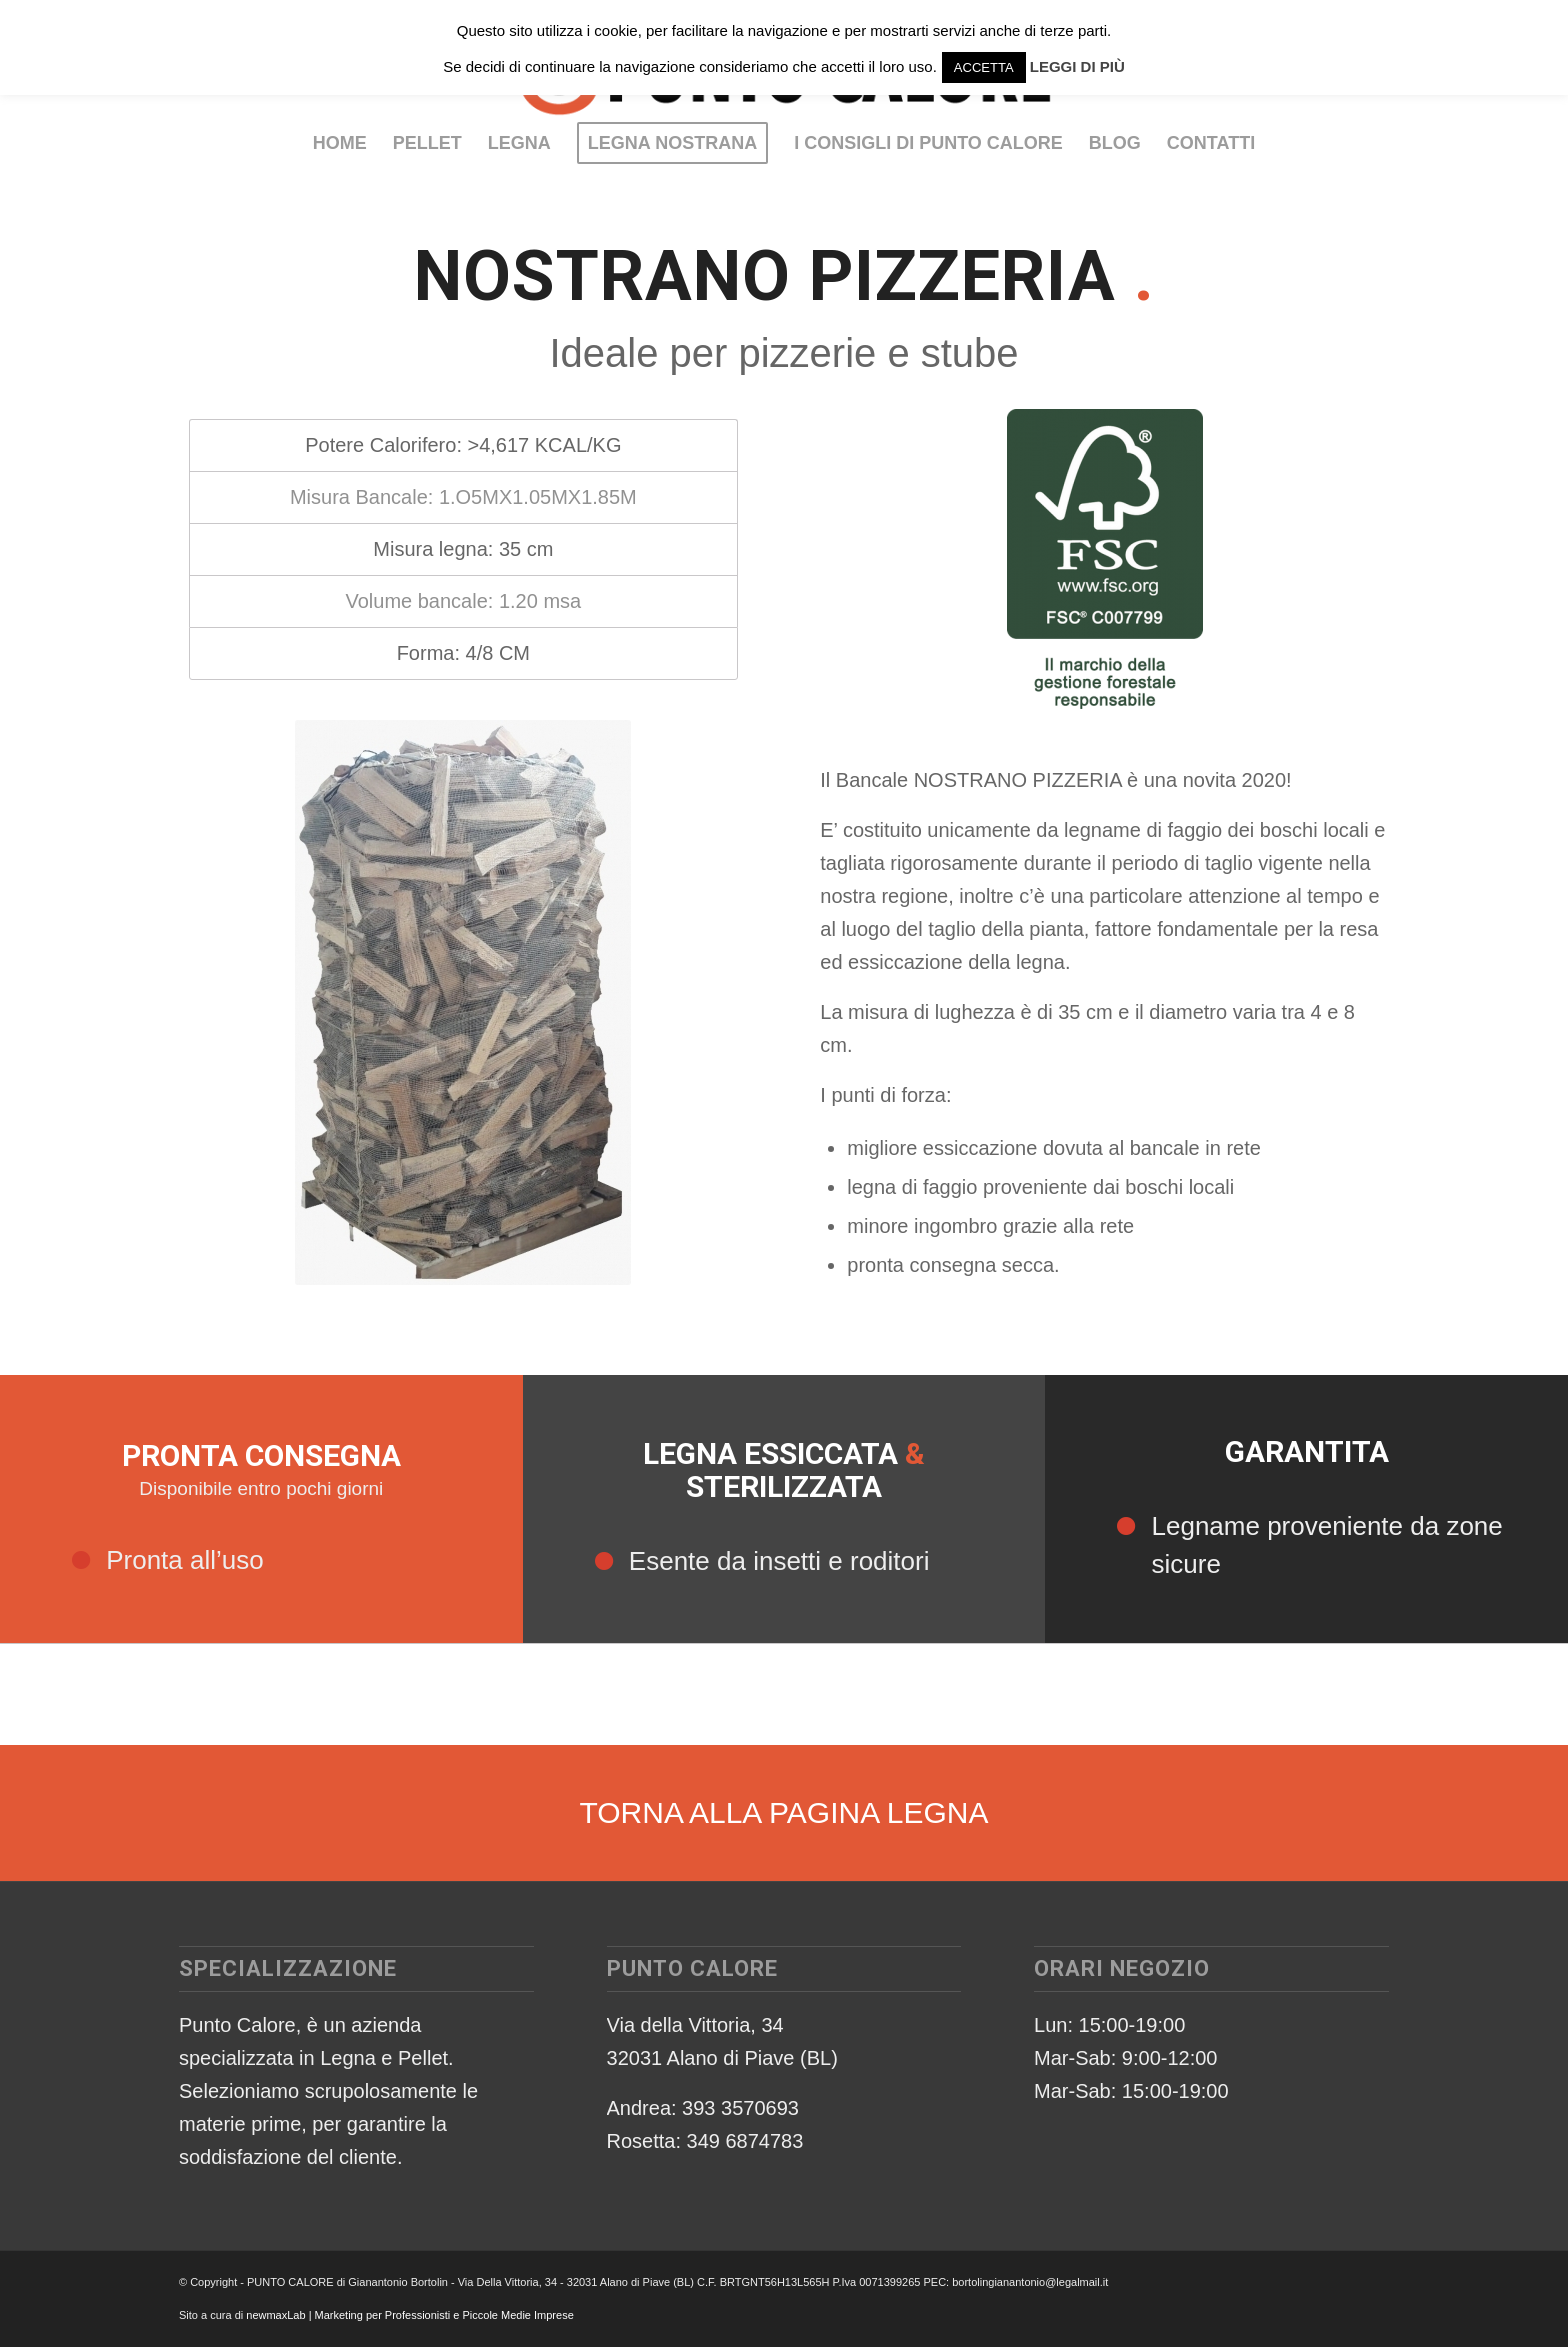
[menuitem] (340, 143)
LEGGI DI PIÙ (1077, 66)
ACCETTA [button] (984, 67)
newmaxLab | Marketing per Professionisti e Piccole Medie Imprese (410, 2315)
